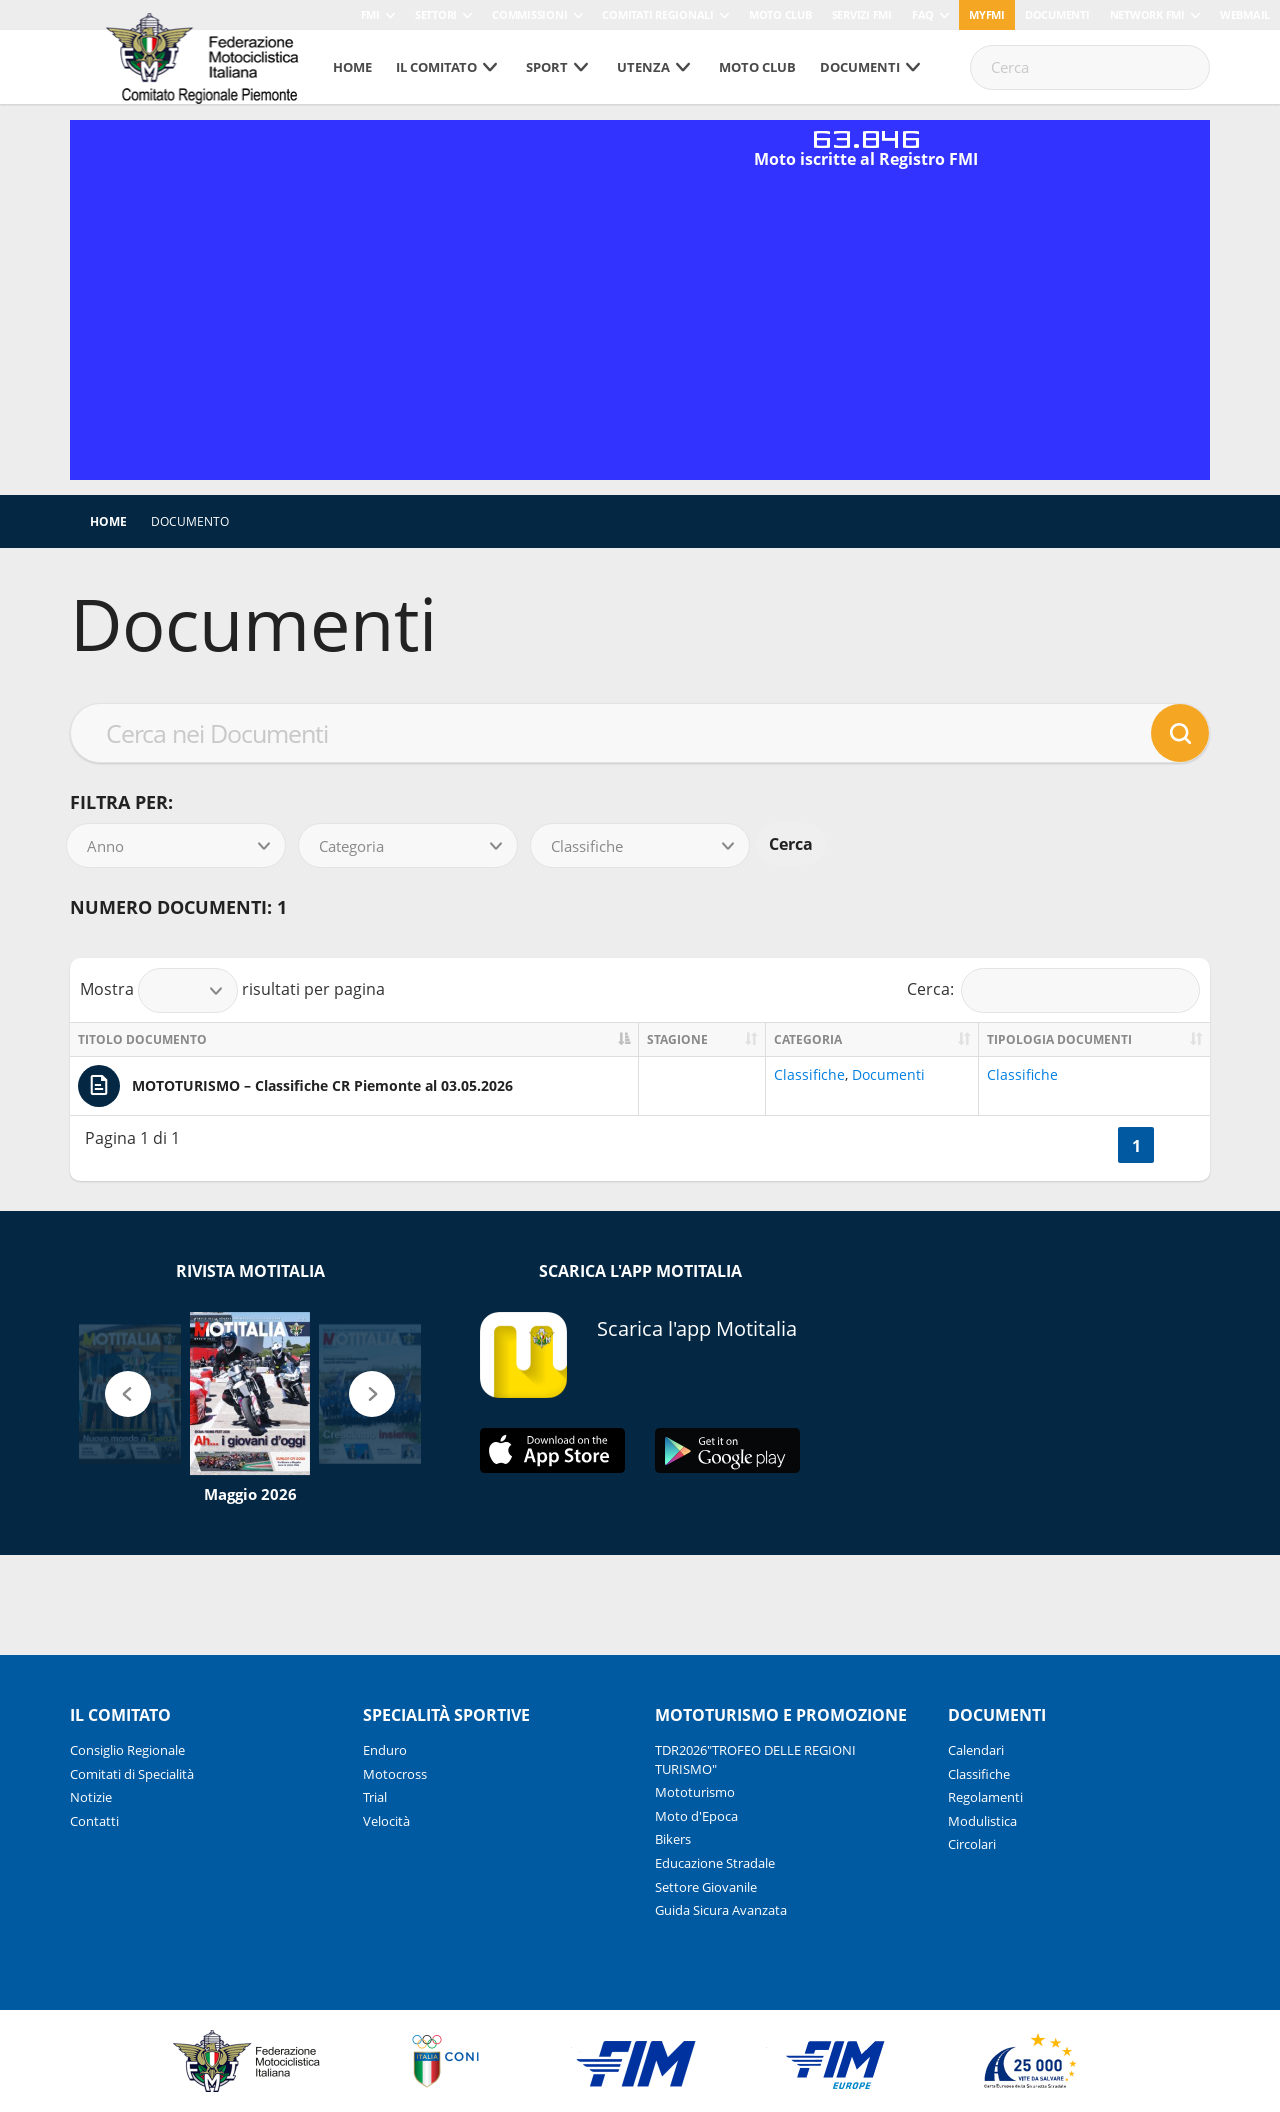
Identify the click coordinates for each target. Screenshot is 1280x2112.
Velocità (386, 1821)
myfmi (987, 14)
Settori (436, 14)
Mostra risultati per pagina (232, 990)
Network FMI (1147, 14)
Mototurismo (695, 1792)
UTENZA (643, 67)
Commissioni (529, 14)
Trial (375, 1797)
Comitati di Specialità (132, 1774)
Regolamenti (985, 1797)
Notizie (91, 1797)
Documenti (1057, 14)
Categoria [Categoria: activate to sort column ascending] (808, 1039)
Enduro (385, 1750)
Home (352, 67)
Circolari (972, 1844)
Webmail (1245, 14)
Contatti (94, 1821)
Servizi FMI (862, 14)
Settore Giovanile (706, 1887)
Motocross (395, 1774)
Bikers (673, 1839)
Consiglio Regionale (127, 1750)
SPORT (547, 67)
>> (1178, 1146)
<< (1094, 1146)
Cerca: (1054, 990)
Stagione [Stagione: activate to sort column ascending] (677, 1039)
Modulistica (982, 1821)
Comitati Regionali (658, 14)
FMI (370, 14)
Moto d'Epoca (696, 1816)
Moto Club (780, 14)
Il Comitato (436, 67)
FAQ (923, 14)
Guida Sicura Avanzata (721, 1910)
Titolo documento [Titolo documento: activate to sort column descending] (142, 1039)
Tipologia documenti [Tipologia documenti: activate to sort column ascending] (1059, 1039)
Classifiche (809, 1074)
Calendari (976, 1750)
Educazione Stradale (715, 1863)
